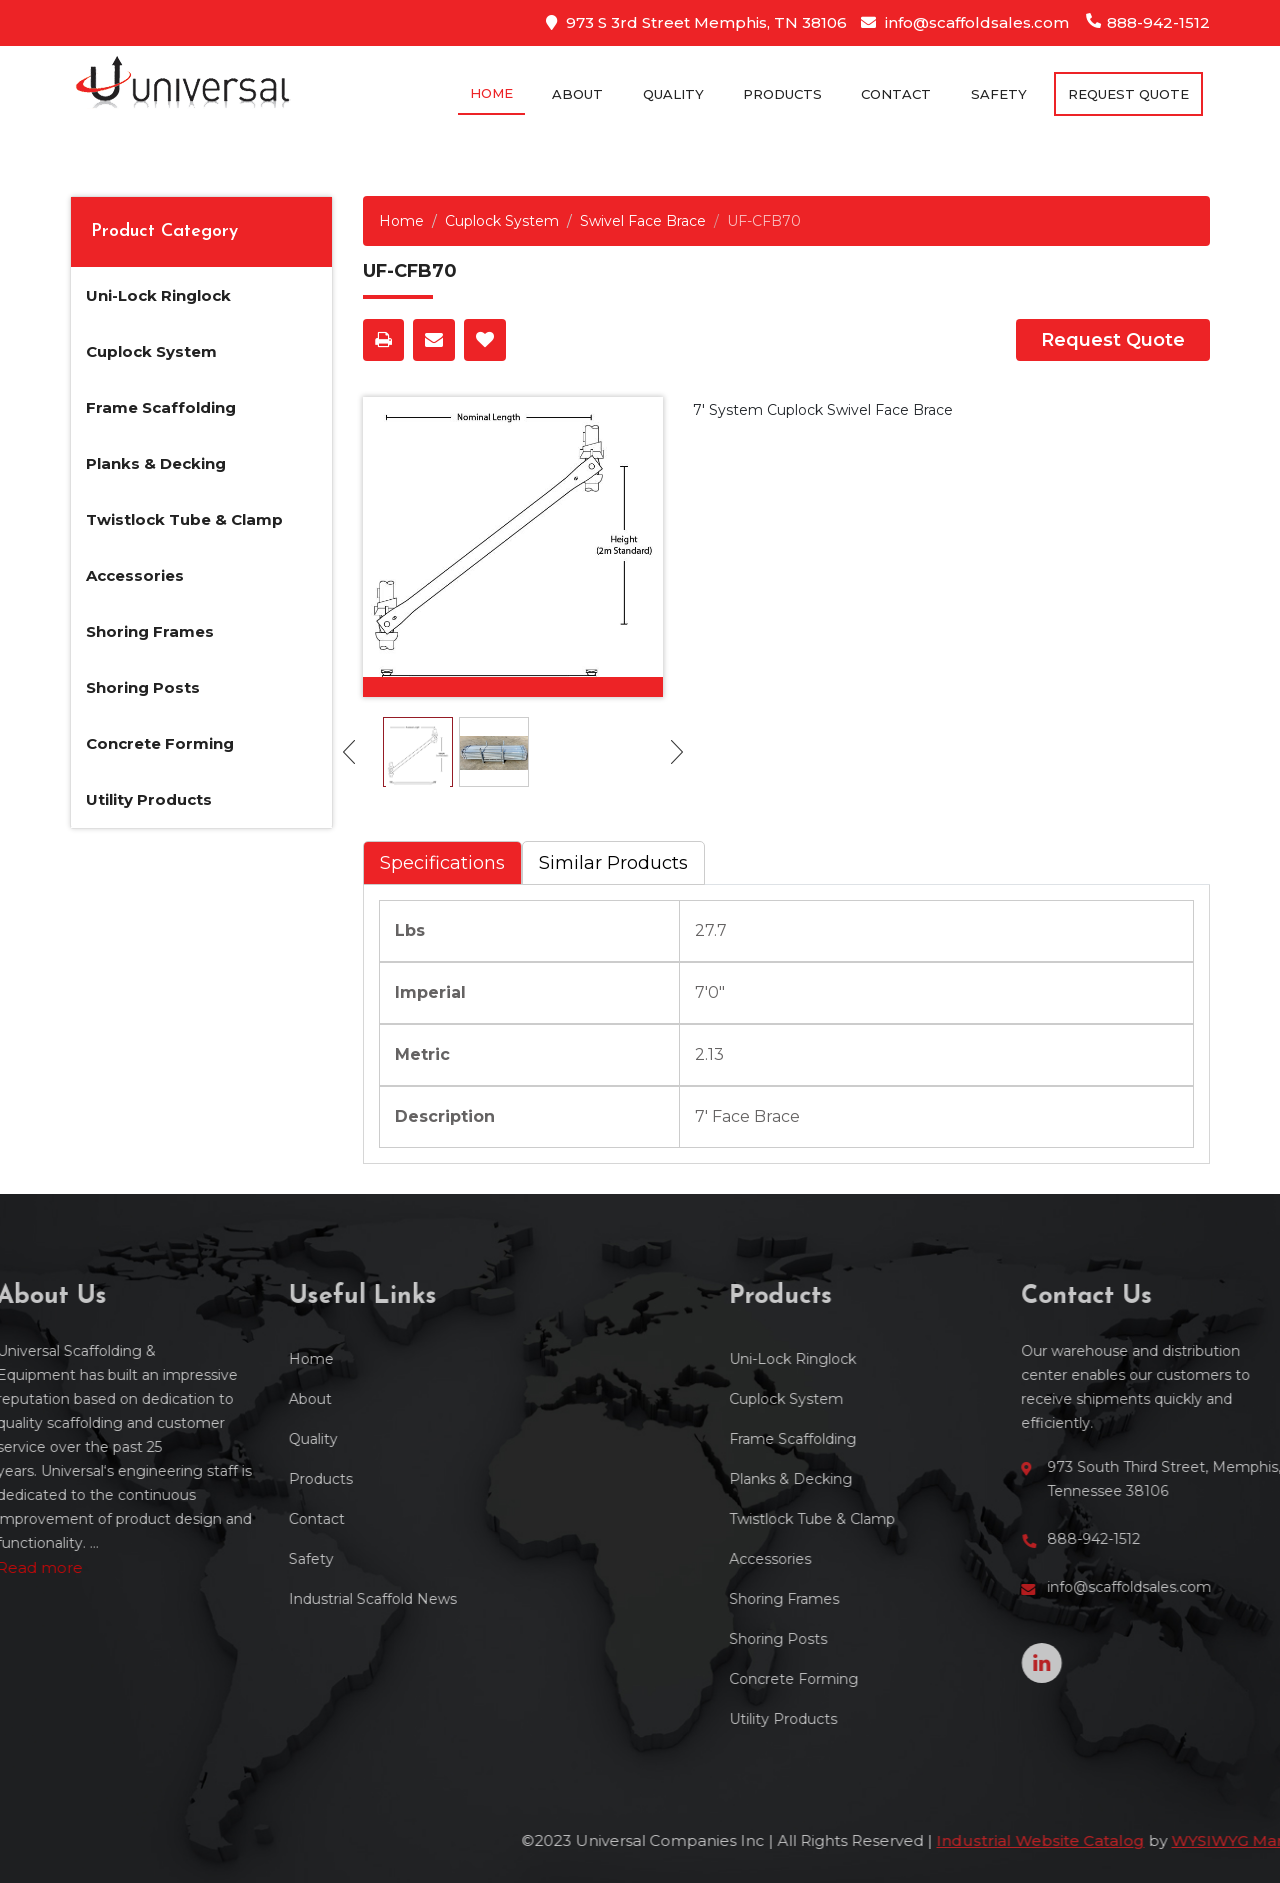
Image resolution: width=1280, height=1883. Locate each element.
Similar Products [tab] (613, 863)
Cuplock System (151, 351)
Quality (673, 94)
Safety (999, 94)
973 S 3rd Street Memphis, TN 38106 (696, 22)
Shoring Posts (143, 687)
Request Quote (1113, 340)
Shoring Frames (150, 631)
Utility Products (149, 799)
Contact (896, 94)
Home (491, 93)
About (577, 94)
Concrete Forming (160, 743)
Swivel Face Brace (643, 221)
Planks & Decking (156, 463)
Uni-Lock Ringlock (158, 295)
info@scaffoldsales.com (965, 22)
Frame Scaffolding (161, 407)
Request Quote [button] (1128, 94)
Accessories (135, 575)
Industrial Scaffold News (263, 1599)
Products (782, 94)
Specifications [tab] (442, 863)
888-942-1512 (1148, 22)
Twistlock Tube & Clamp (184, 519)
